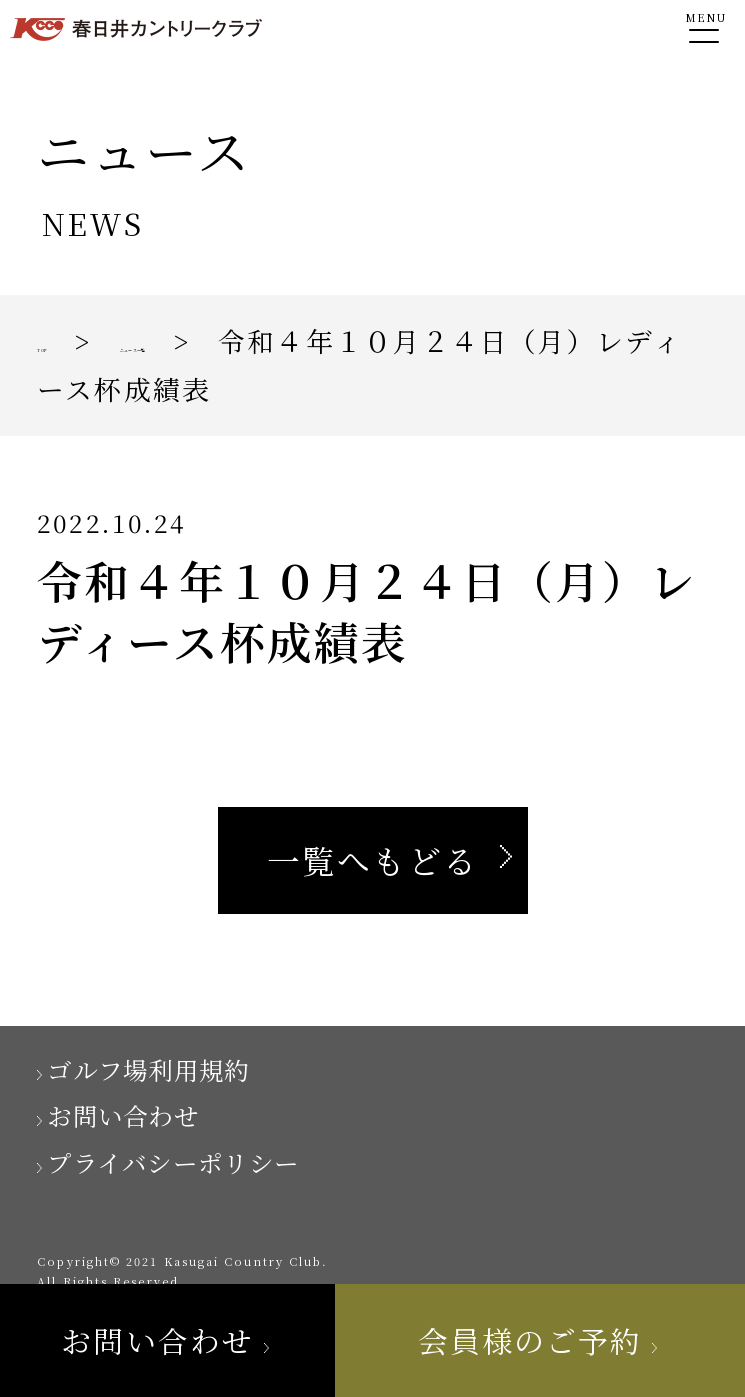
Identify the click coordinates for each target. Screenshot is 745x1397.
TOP (67, 340)
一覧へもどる (372, 859)
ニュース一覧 (258, 340)
